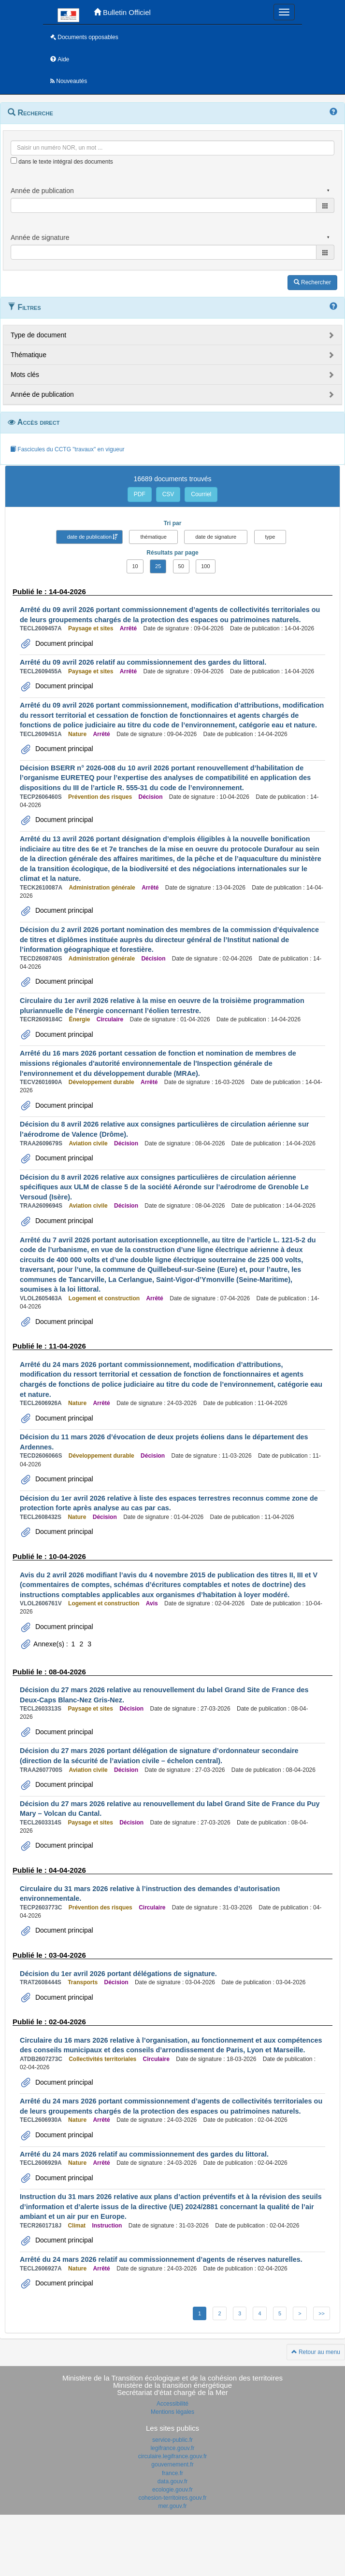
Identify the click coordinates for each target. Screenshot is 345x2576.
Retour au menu (315, 2352)
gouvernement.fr (172, 2464)
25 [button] (158, 566)
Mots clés (25, 374)
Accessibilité (172, 2403)
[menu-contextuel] (14, 160)
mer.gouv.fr (172, 2506)
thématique (153, 537)
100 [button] (205, 566)
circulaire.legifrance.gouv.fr (172, 2456)
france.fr (172, 2473)
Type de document (38, 335)
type (270, 537)
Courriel (201, 494)
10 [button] (135, 566)
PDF (139, 494)
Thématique (28, 355)
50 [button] (181, 566)
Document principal (63, 643)
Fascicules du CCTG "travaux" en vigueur (67, 449)
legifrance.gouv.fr (172, 2448)
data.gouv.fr (172, 2481)
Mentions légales (172, 2412)
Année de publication (42, 394)
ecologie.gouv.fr (172, 2489)
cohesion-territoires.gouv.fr (172, 2497)
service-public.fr (172, 2440)
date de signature (215, 537)
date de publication (89, 537)
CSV (168, 494)
